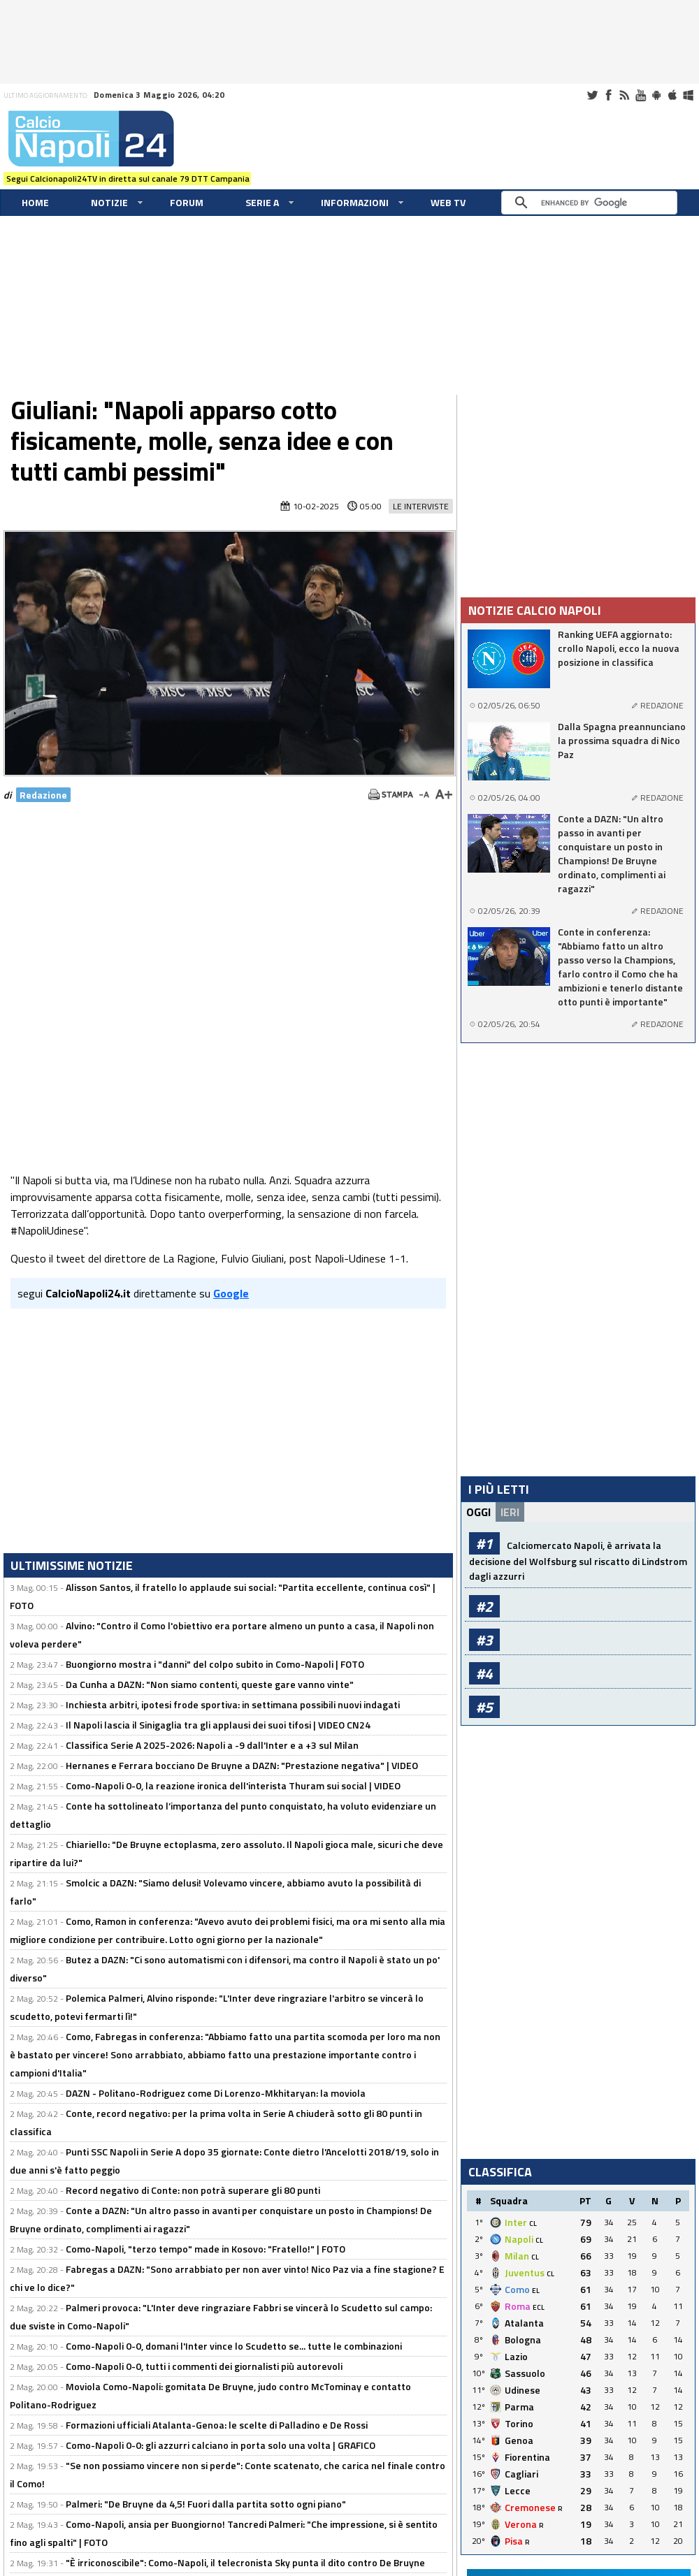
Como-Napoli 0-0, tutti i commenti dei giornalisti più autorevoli (204, 2366)
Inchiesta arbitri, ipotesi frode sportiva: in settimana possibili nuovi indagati (233, 1704)
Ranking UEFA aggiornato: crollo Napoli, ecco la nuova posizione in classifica (618, 648)
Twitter (592, 95)
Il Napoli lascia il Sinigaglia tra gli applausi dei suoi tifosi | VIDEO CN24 (218, 1724)
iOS (672, 95)
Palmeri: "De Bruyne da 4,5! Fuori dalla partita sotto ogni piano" (206, 2503)
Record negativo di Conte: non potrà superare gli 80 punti (193, 2190)
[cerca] (592, 202)
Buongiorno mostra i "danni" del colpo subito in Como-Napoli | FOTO (215, 1664)
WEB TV (448, 202)
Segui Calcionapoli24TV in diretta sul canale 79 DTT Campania (128, 178)
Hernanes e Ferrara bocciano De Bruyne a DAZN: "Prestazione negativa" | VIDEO (242, 1765)
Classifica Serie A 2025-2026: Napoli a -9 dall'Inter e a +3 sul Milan (212, 1745)
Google (231, 1293)
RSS (624, 95)
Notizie (109, 202)
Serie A (262, 202)
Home (35, 202)
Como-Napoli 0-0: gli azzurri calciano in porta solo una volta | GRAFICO (220, 2445)
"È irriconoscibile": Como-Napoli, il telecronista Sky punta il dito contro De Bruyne (245, 2562)
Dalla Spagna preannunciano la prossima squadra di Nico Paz (622, 741)
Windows (689, 95)
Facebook (608, 95)
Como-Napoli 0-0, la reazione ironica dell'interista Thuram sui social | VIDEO (233, 1785)
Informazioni (355, 202)
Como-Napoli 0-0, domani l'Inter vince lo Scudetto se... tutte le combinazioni (234, 2345)
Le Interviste (421, 506)
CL (533, 2223)
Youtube (640, 95)
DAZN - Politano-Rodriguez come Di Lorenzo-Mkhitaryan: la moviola (216, 2093)
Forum (186, 202)
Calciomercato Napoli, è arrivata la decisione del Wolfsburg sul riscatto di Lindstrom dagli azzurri (578, 1560)
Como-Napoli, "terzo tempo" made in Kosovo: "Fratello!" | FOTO (205, 2248)
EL (536, 2290)
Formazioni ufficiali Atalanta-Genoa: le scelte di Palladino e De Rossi (217, 2424)
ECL (539, 2307)
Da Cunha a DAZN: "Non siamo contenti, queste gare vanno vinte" (210, 1684)
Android (656, 95)
